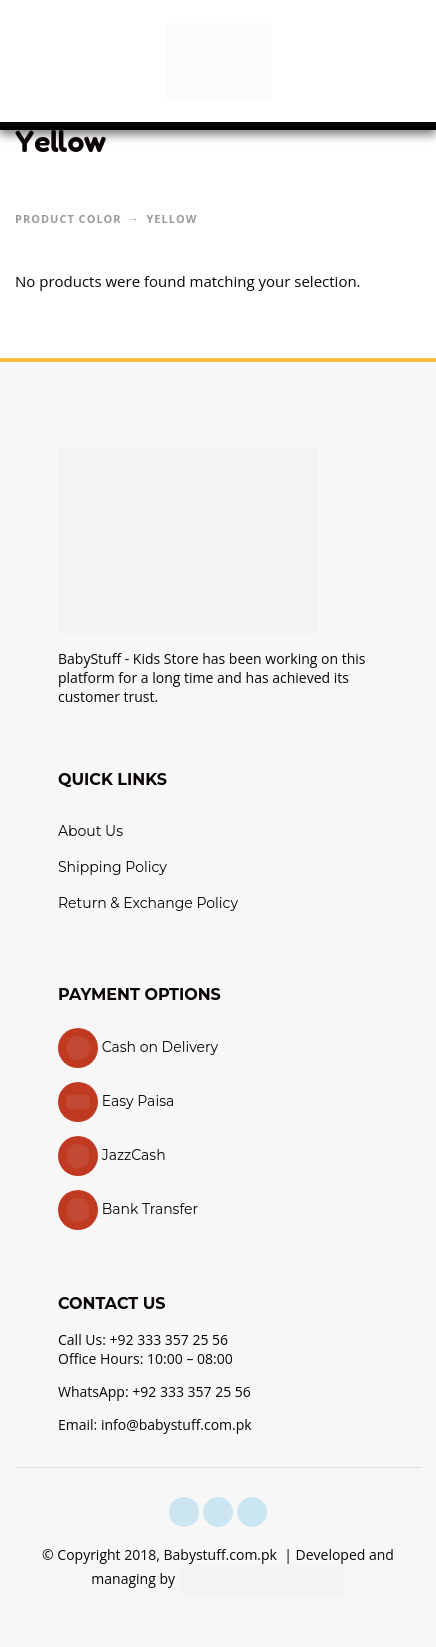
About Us (90, 831)
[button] (35, 61)
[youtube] (252, 1512)
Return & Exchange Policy (148, 903)
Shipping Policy (112, 867)
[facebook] (184, 1512)
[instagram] (218, 1512)
